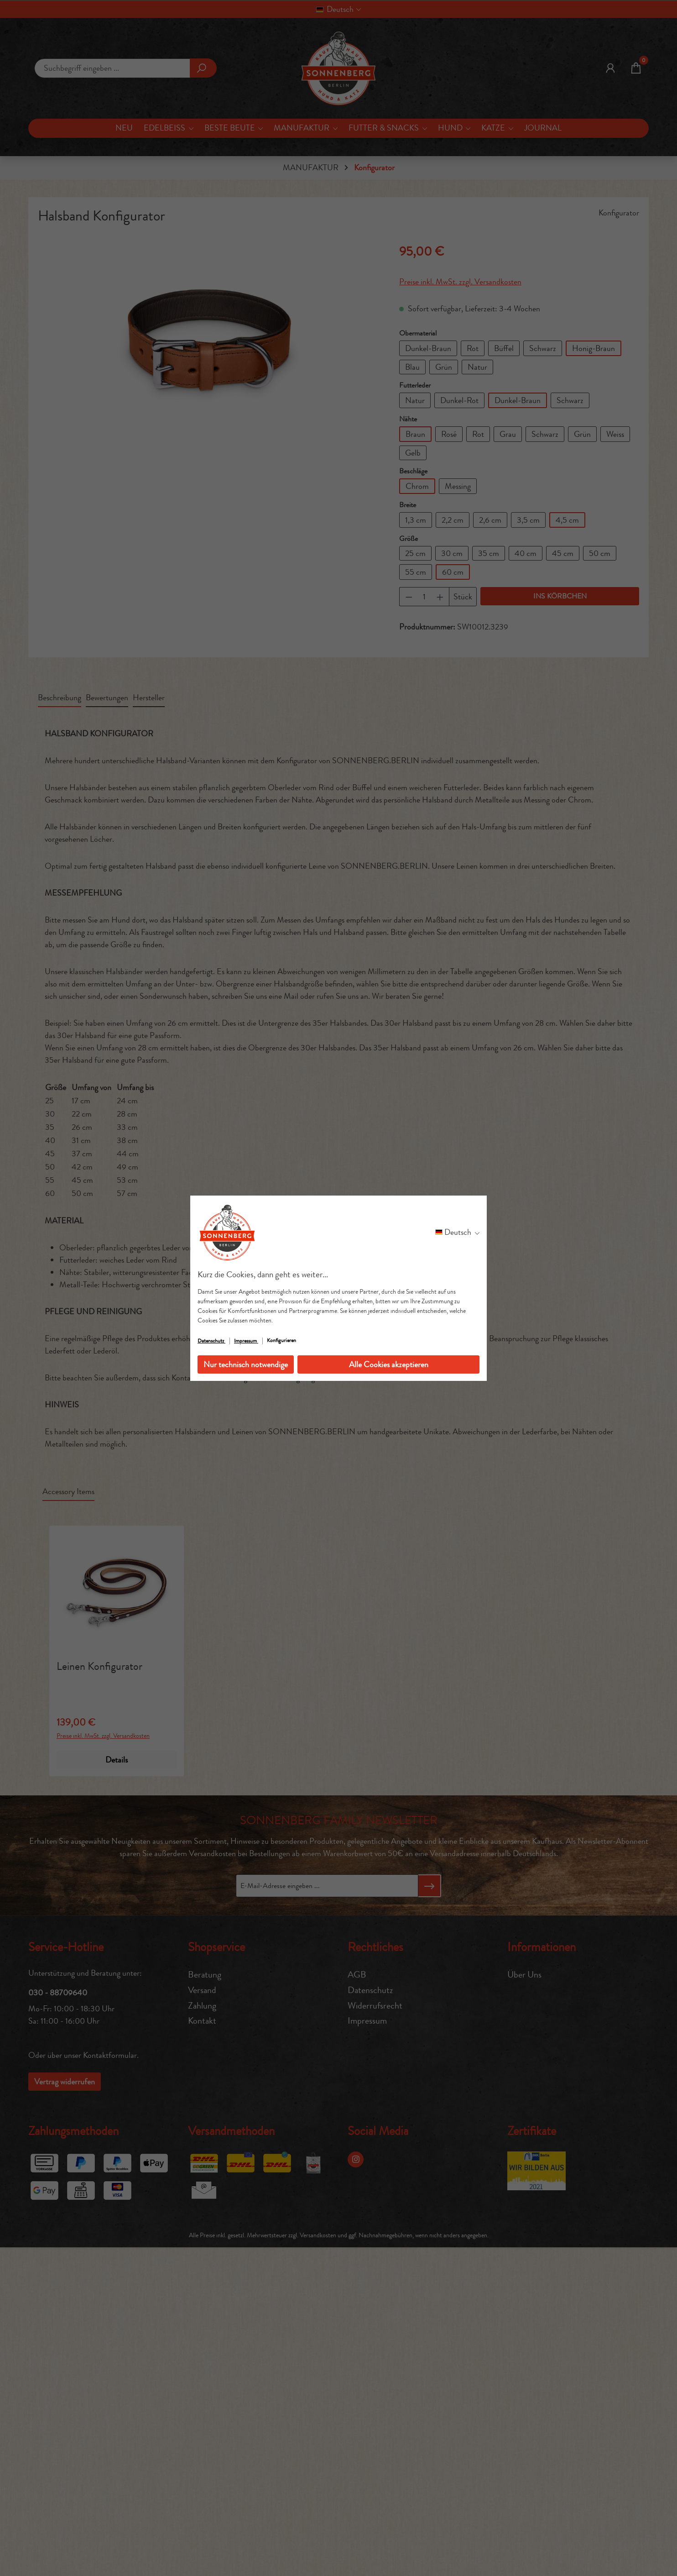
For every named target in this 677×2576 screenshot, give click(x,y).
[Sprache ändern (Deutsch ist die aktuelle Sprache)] (457, 1232)
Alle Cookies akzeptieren (388, 1364)
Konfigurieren (281, 1340)
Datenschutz (211, 1341)
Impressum (246, 1341)
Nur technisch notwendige (245, 1364)
